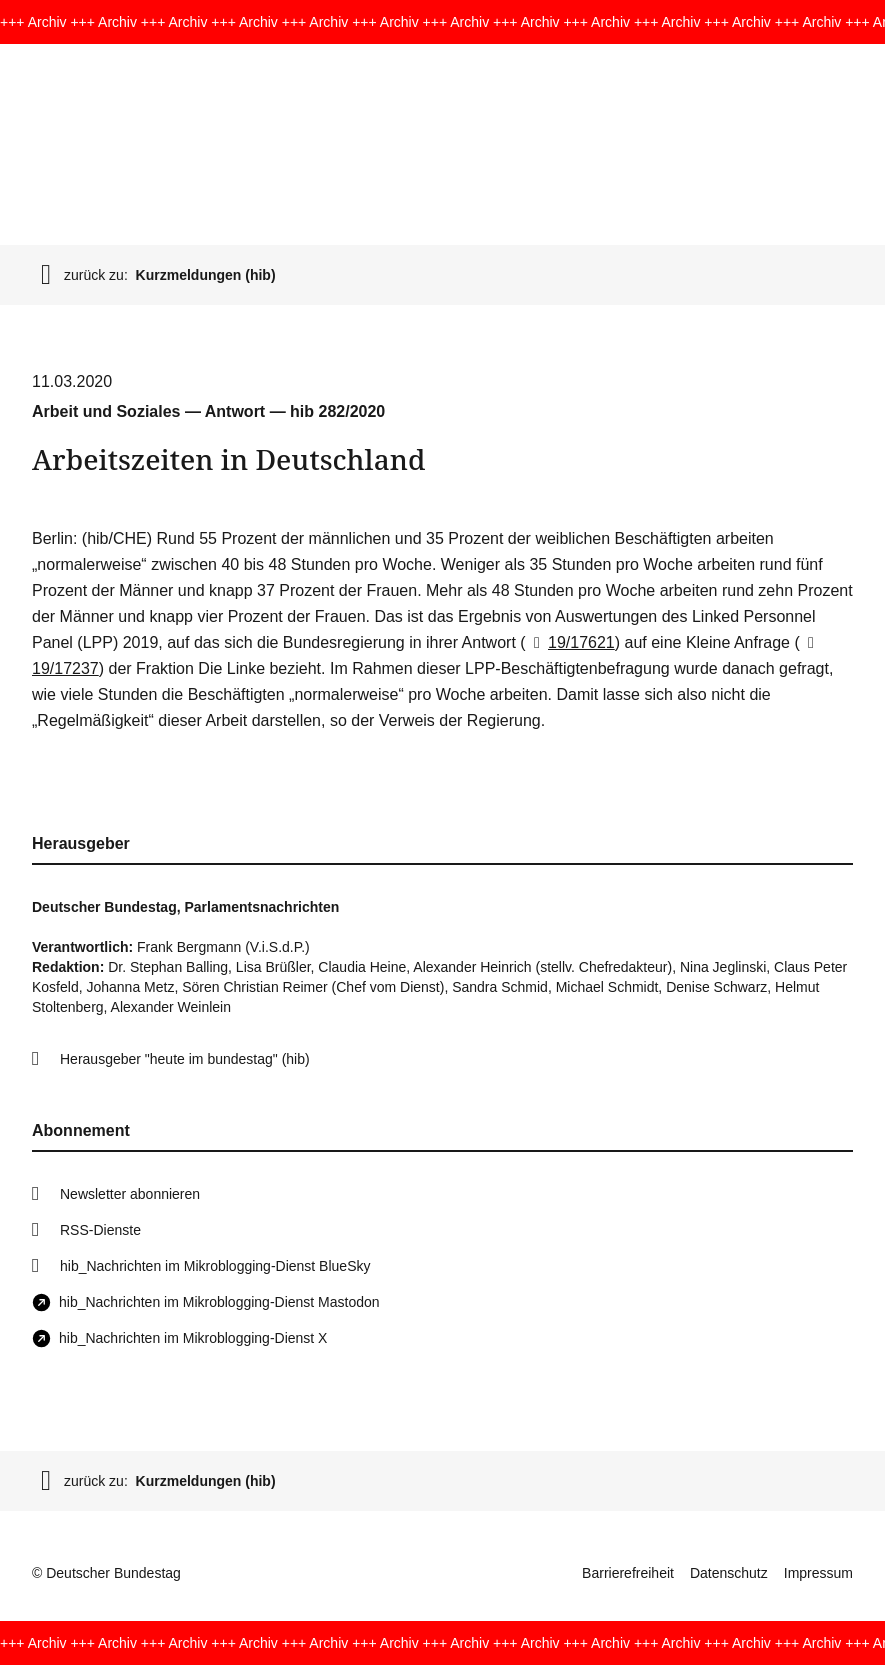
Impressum (818, 1573)
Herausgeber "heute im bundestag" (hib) (185, 1059)
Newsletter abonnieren (130, 1194)
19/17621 (570, 642)
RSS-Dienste (100, 1230)
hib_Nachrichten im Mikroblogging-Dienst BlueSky (215, 1266)
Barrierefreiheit (628, 1573)
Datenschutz (729, 1573)
